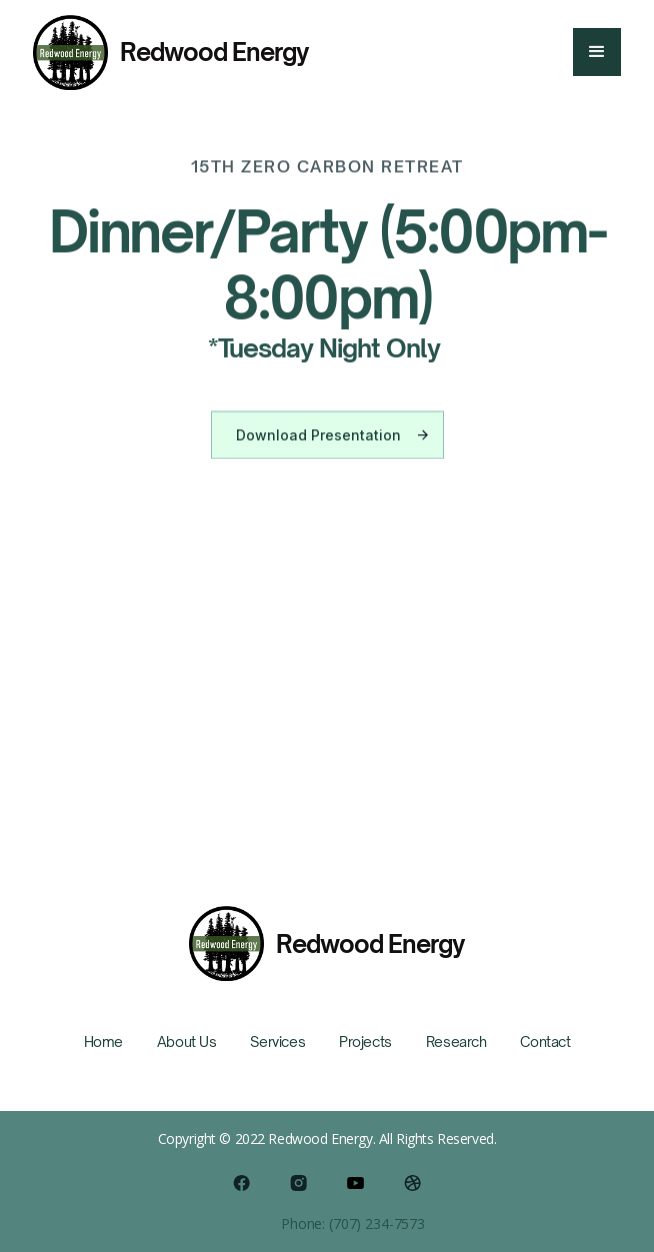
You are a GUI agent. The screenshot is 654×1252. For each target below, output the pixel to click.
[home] (171, 52)
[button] (597, 52)
